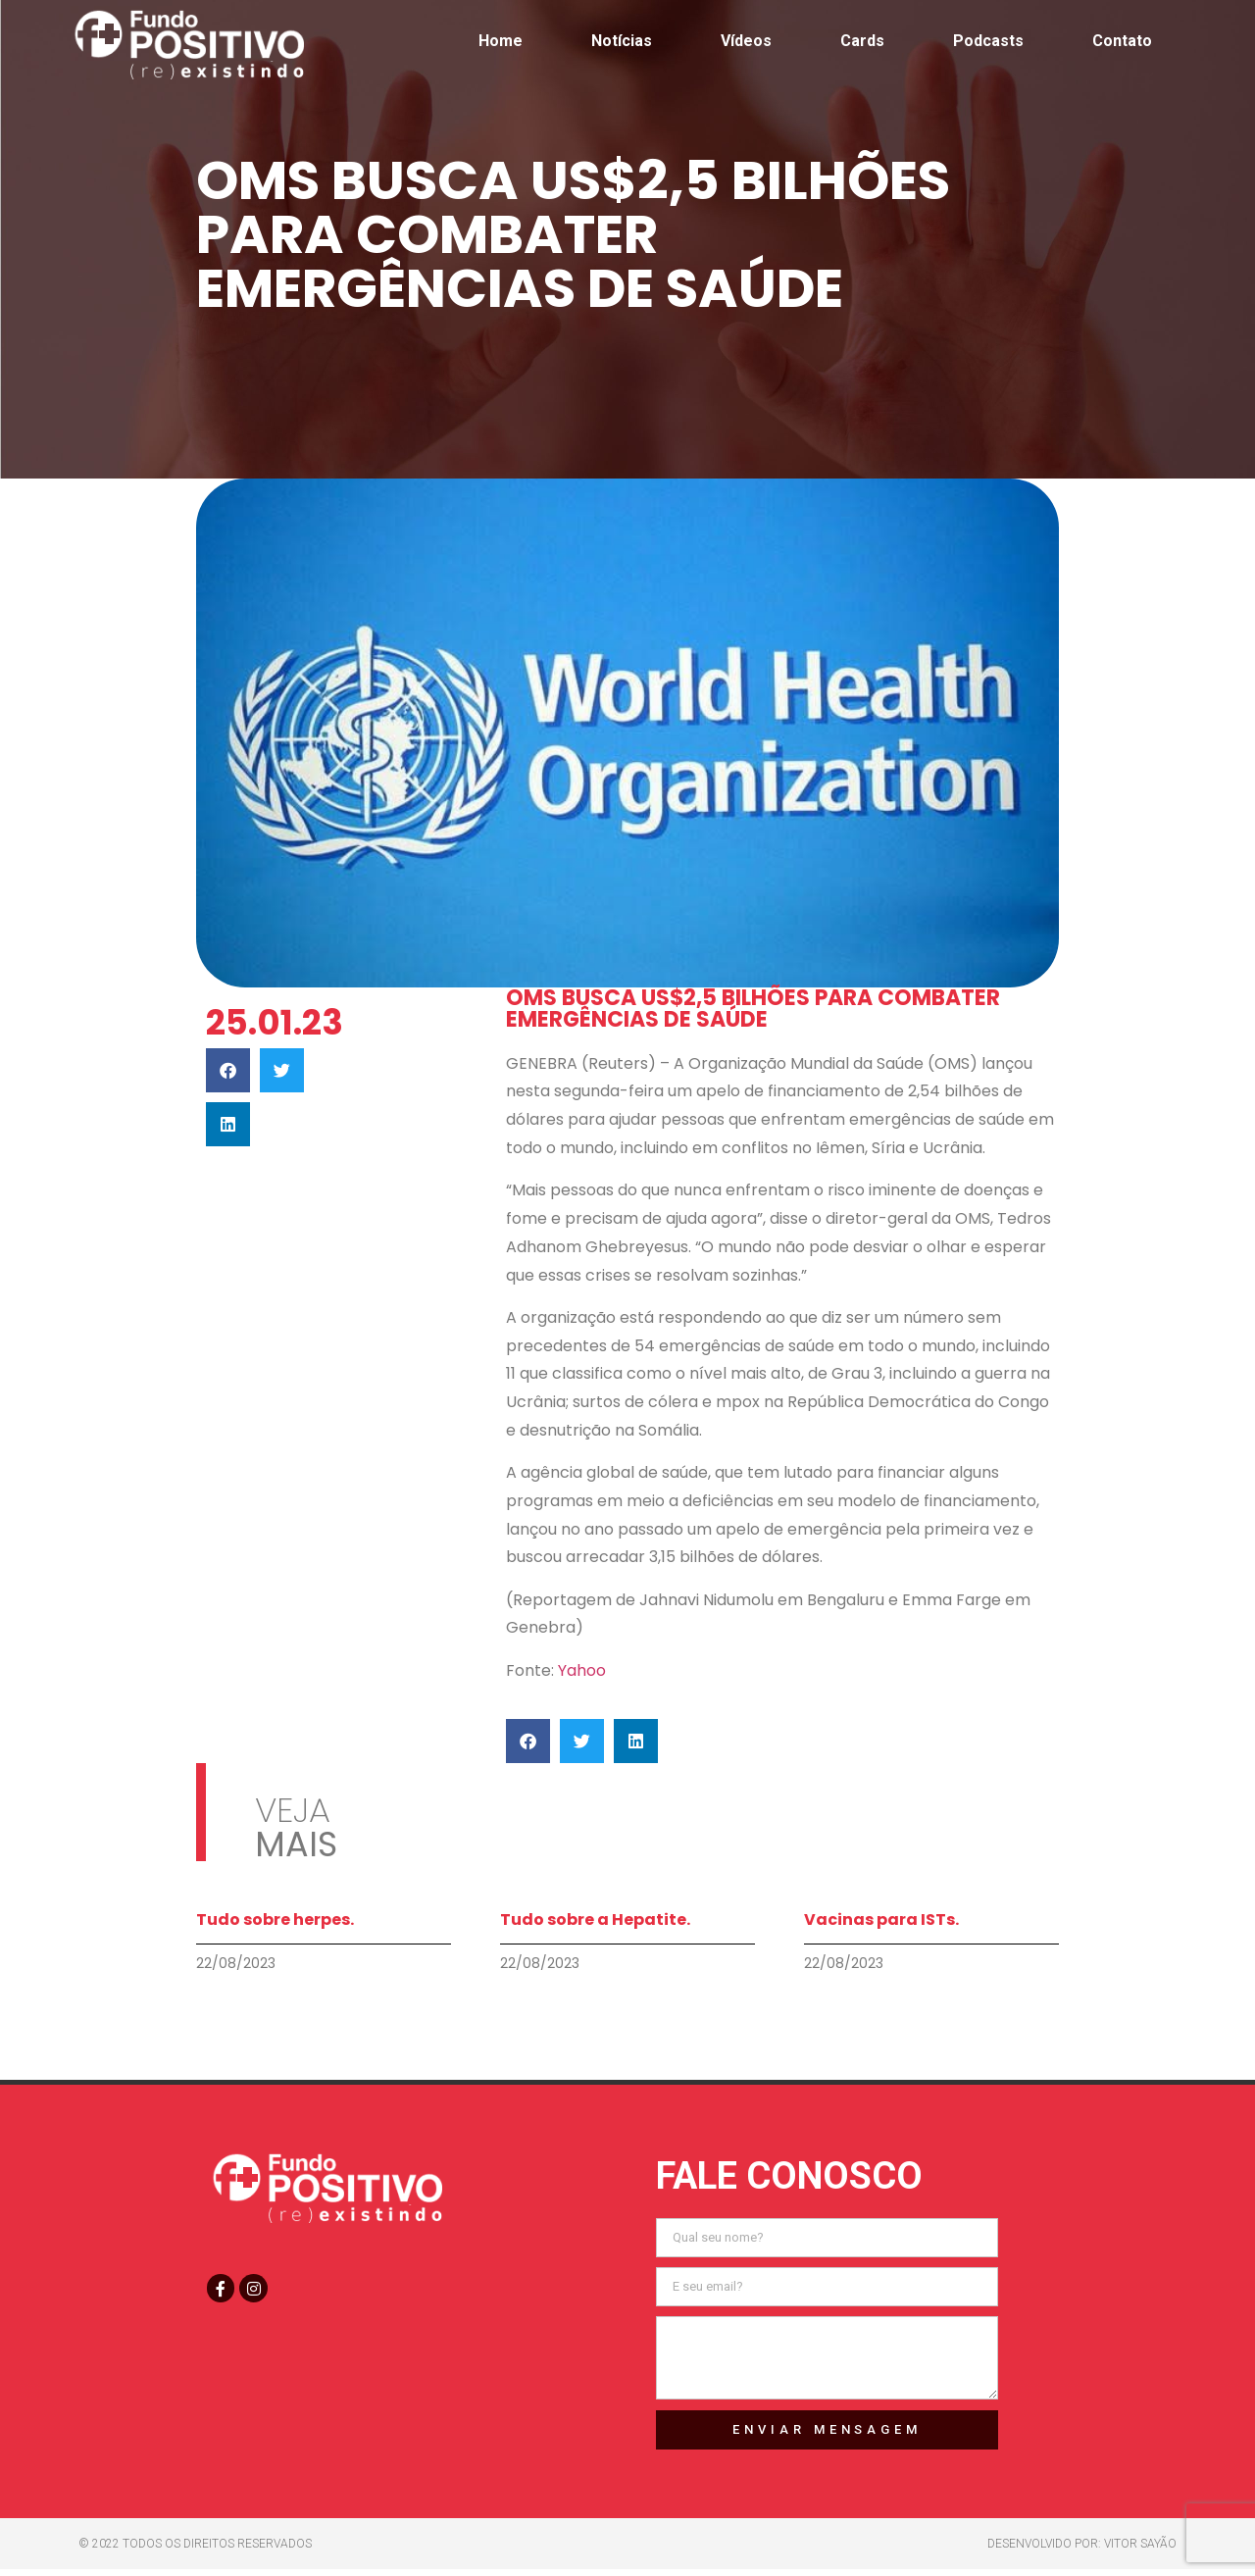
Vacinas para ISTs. (881, 1919)
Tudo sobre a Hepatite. (595, 1919)
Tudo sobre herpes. (275, 1919)
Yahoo (580, 1670)
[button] (228, 1070)
